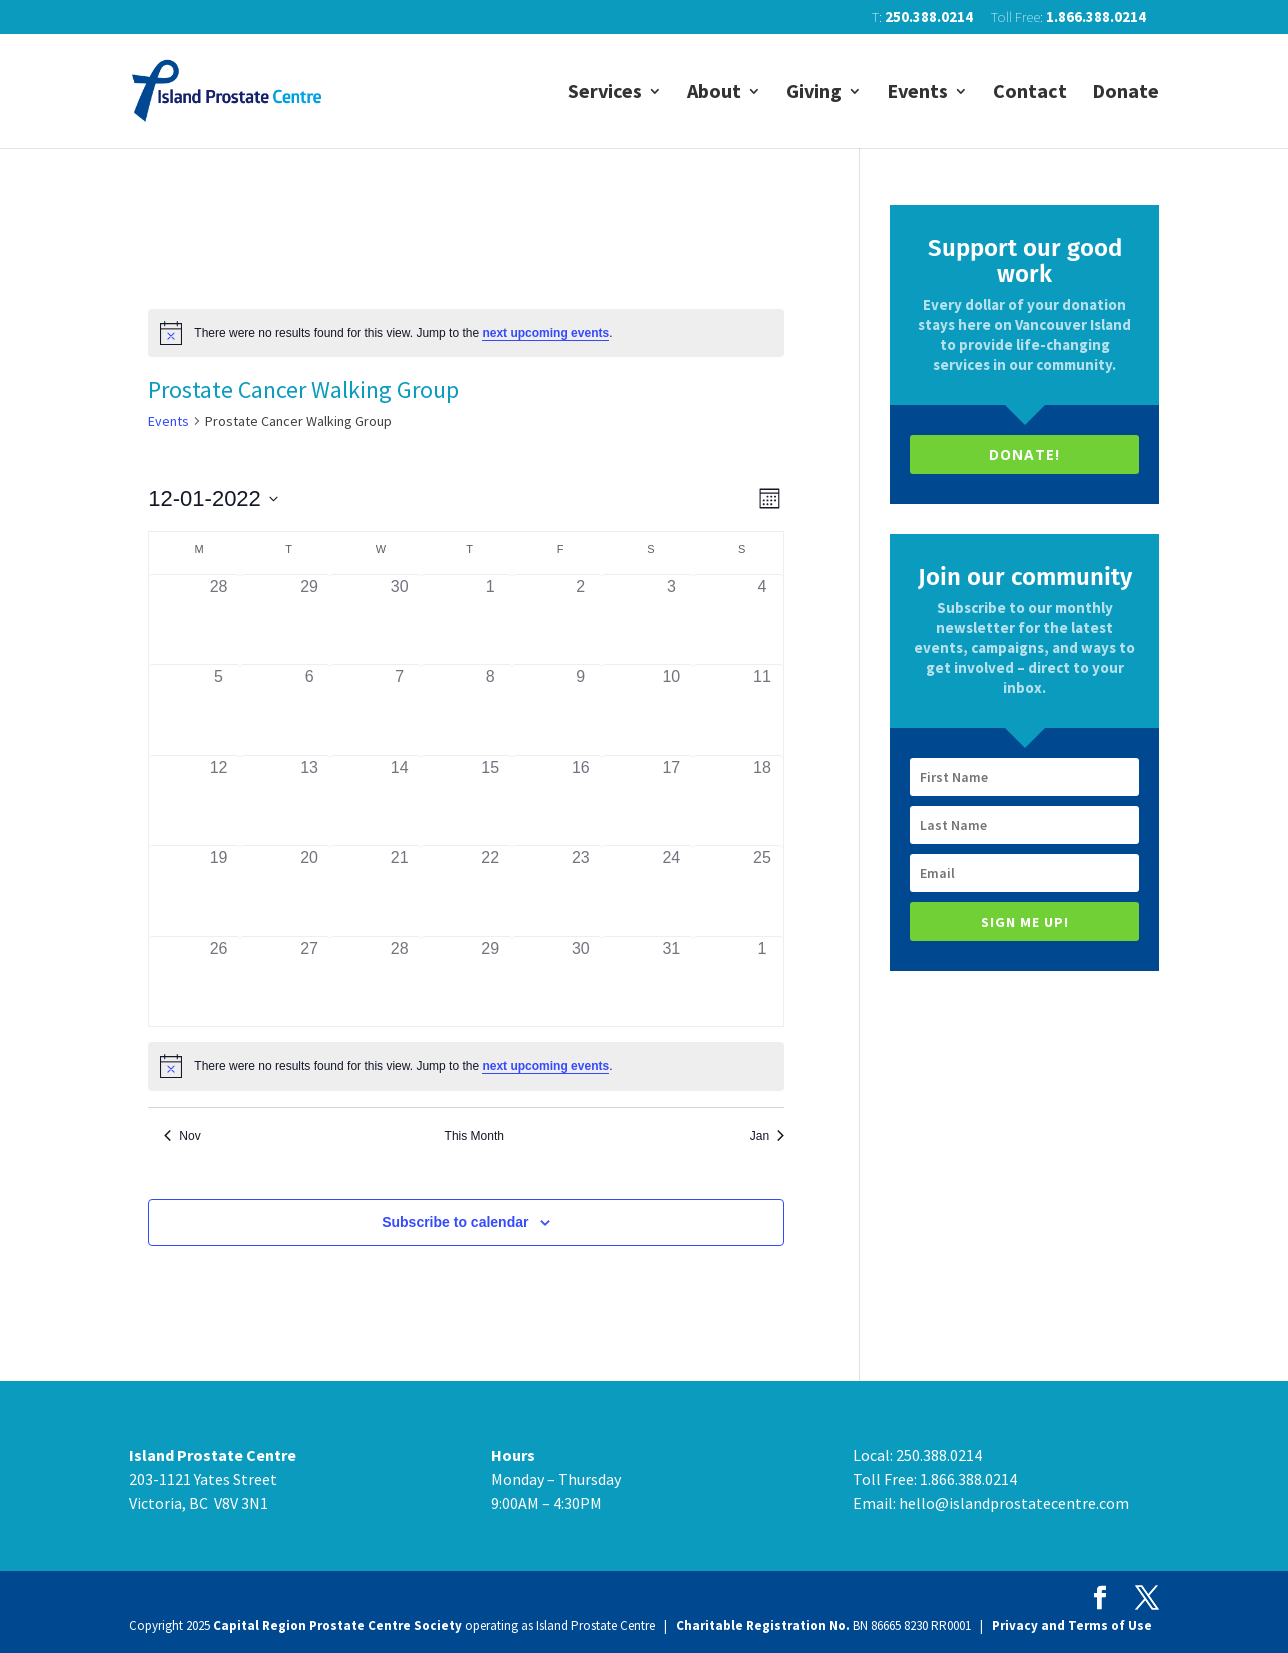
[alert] (466, 333)
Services (605, 93)
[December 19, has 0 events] (218, 891)
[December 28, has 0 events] (399, 982)
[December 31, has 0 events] (671, 982)
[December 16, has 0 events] (581, 801)
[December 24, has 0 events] (671, 891)
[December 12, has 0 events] (218, 801)
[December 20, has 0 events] (309, 891)
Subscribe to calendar (455, 1222)
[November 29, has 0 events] (309, 620)
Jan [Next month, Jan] (767, 1136)
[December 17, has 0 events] (671, 801)
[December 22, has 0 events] (490, 891)
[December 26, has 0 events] (218, 982)
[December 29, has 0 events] (490, 982)
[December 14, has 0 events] (399, 801)
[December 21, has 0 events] (399, 891)
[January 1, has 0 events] (762, 982)
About (714, 93)
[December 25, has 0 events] (762, 891)
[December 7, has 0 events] (399, 710)
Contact (1030, 93)
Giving (814, 93)
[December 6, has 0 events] (309, 710)
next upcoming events (545, 333)
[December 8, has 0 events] (490, 710)
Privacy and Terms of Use (1072, 1625)
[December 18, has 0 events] (762, 801)
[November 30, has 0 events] (399, 620)
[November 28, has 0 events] (218, 620)
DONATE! (1024, 454)
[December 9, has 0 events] (581, 710)
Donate (1125, 93)
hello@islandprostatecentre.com (1014, 1503)
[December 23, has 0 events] (581, 891)
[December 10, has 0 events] (671, 710)
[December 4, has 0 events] (762, 620)
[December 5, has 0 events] (218, 710)
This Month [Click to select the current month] (474, 1136)
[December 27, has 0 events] (309, 982)
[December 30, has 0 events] (581, 982)
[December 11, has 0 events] (762, 710)
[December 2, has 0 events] (581, 620)
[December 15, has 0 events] (490, 801)
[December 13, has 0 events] (309, 801)
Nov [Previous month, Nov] (182, 1136)
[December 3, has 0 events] (671, 620)
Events (917, 93)
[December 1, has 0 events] (490, 620)
